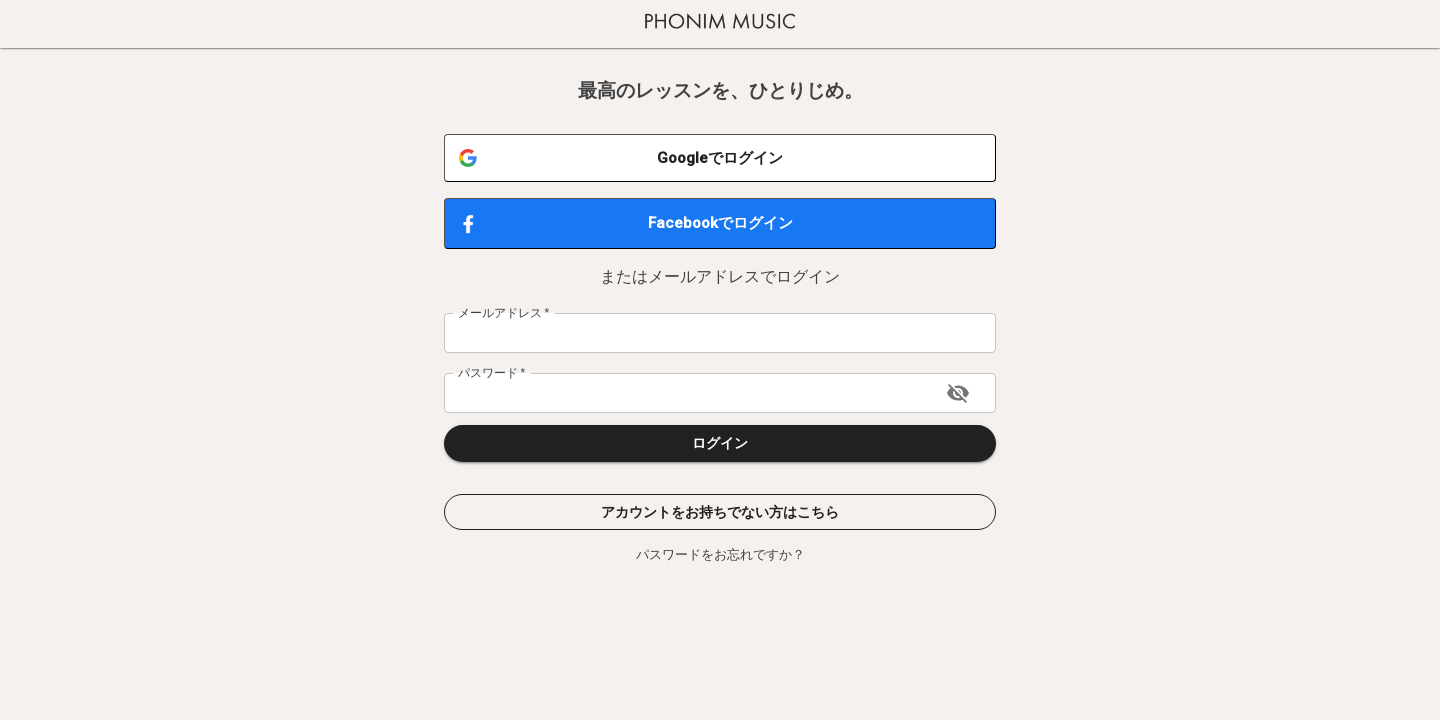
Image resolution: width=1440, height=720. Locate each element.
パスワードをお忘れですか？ (720, 554)
